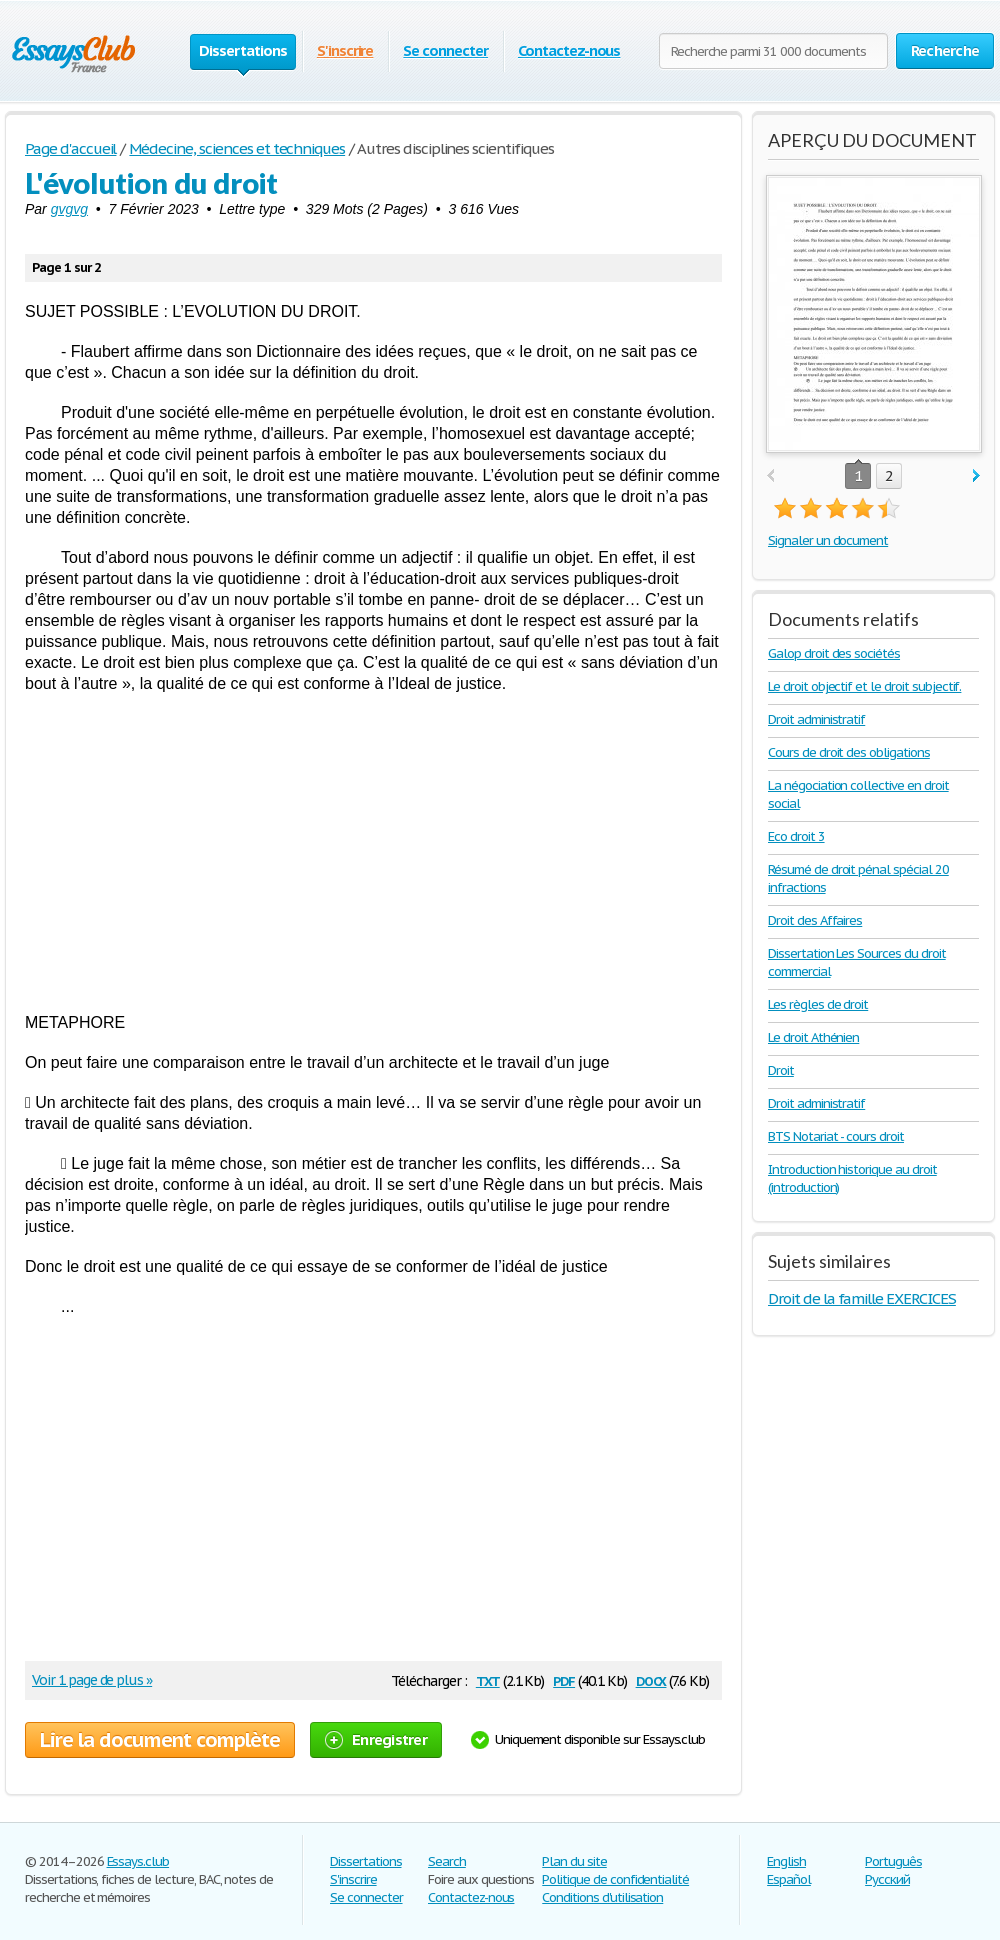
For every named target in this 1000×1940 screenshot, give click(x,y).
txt (488, 1679)
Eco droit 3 (796, 836)
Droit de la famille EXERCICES (862, 1298)
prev (770, 476)
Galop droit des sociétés (834, 653)
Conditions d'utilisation (602, 1897)
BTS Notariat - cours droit (836, 1136)
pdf (564, 1679)
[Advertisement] (373, 853)
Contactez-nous (569, 50)
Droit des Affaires (815, 920)
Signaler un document (828, 540)
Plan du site (574, 1861)
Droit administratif (816, 719)
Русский (887, 1879)
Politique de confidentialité (615, 1879)
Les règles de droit (818, 1004)
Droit (781, 1070)
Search (447, 1861)
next (976, 476)
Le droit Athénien (813, 1037)
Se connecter (445, 50)
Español (789, 1879)
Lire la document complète (160, 1740)
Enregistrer (376, 1739)
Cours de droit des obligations (849, 752)
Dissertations (365, 1861)
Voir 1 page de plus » (92, 1680)
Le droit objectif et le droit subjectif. (864, 686)
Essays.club (138, 1861)
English (786, 1861)
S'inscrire (345, 50)
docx (651, 1679)
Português (893, 1861)
